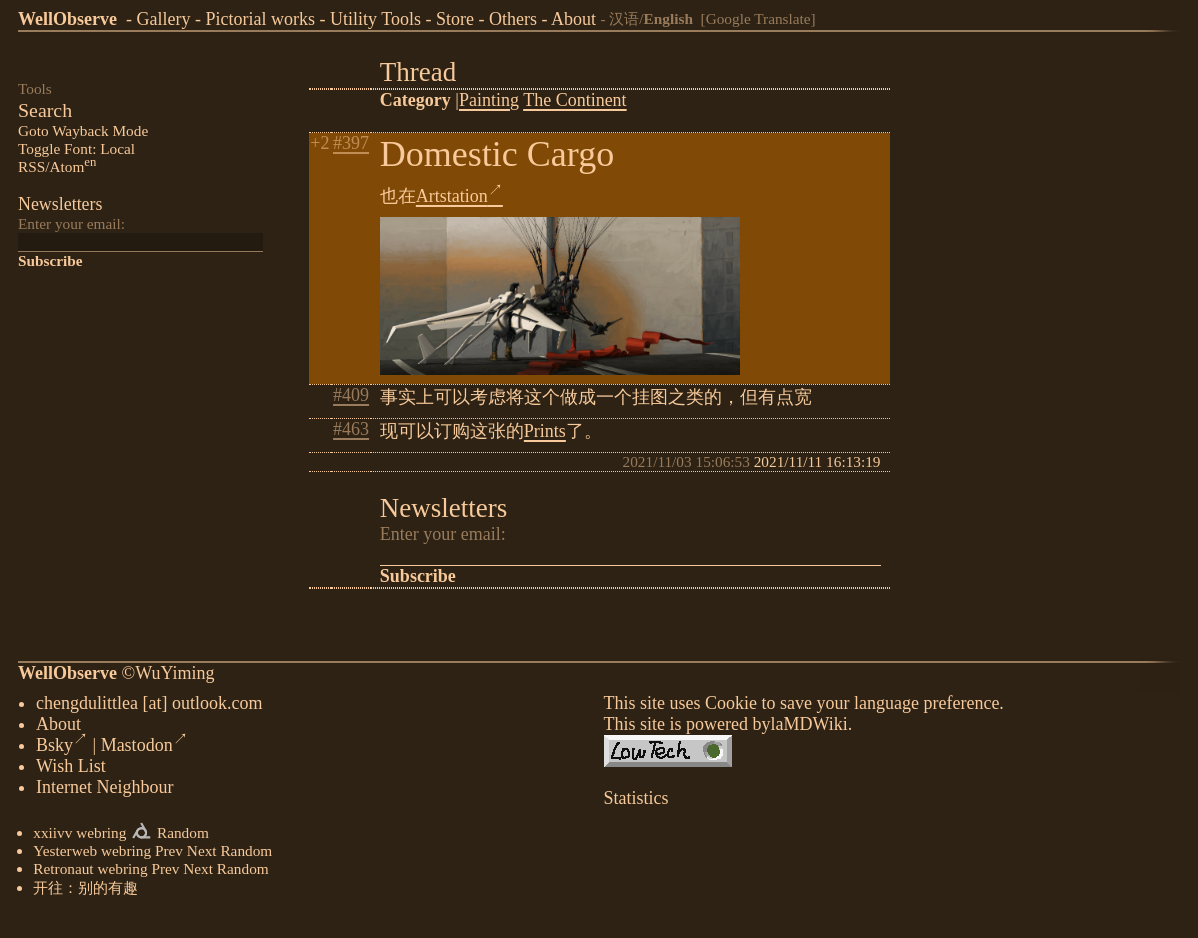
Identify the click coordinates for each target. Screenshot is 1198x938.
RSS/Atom (57, 166)
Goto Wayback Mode (83, 130)
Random (183, 836)
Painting (489, 100)
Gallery (163, 19)
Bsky (62, 749)
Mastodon (144, 749)
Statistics (636, 802)
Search (45, 110)
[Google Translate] (758, 18)
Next (202, 854)
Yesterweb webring (92, 854)
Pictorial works (260, 19)
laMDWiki (808, 728)
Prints (545, 431)
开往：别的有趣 (85, 891)
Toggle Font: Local (76, 148)
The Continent (574, 100)
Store (455, 19)
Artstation (459, 196)
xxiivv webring (79, 836)
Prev (169, 854)
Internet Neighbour (104, 791)
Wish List (71, 770)
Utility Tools (375, 19)
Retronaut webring (90, 872)
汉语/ (651, 18)
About (573, 19)
